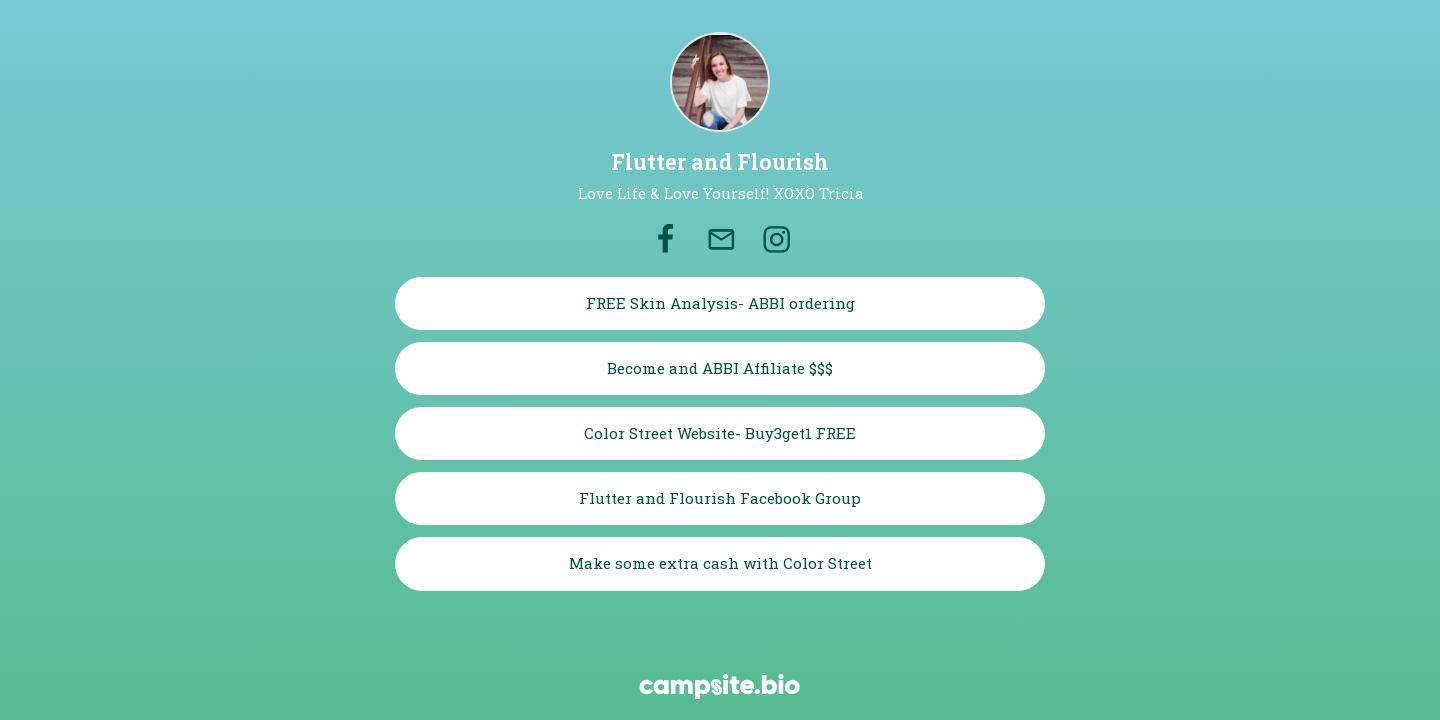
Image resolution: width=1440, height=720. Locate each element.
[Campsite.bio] (719, 686)
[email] (722, 240)
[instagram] (776, 240)
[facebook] (665, 240)
